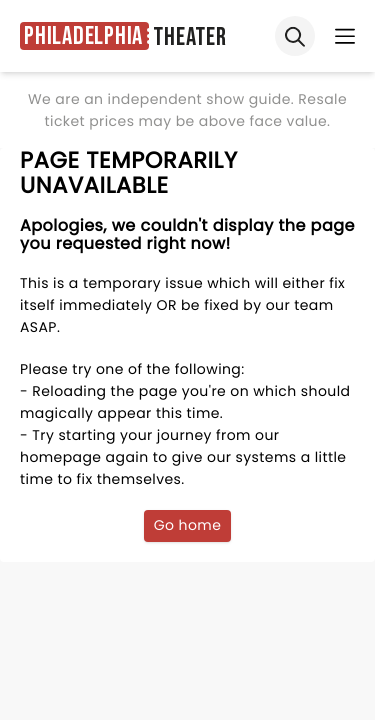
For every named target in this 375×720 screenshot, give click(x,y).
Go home (188, 525)
